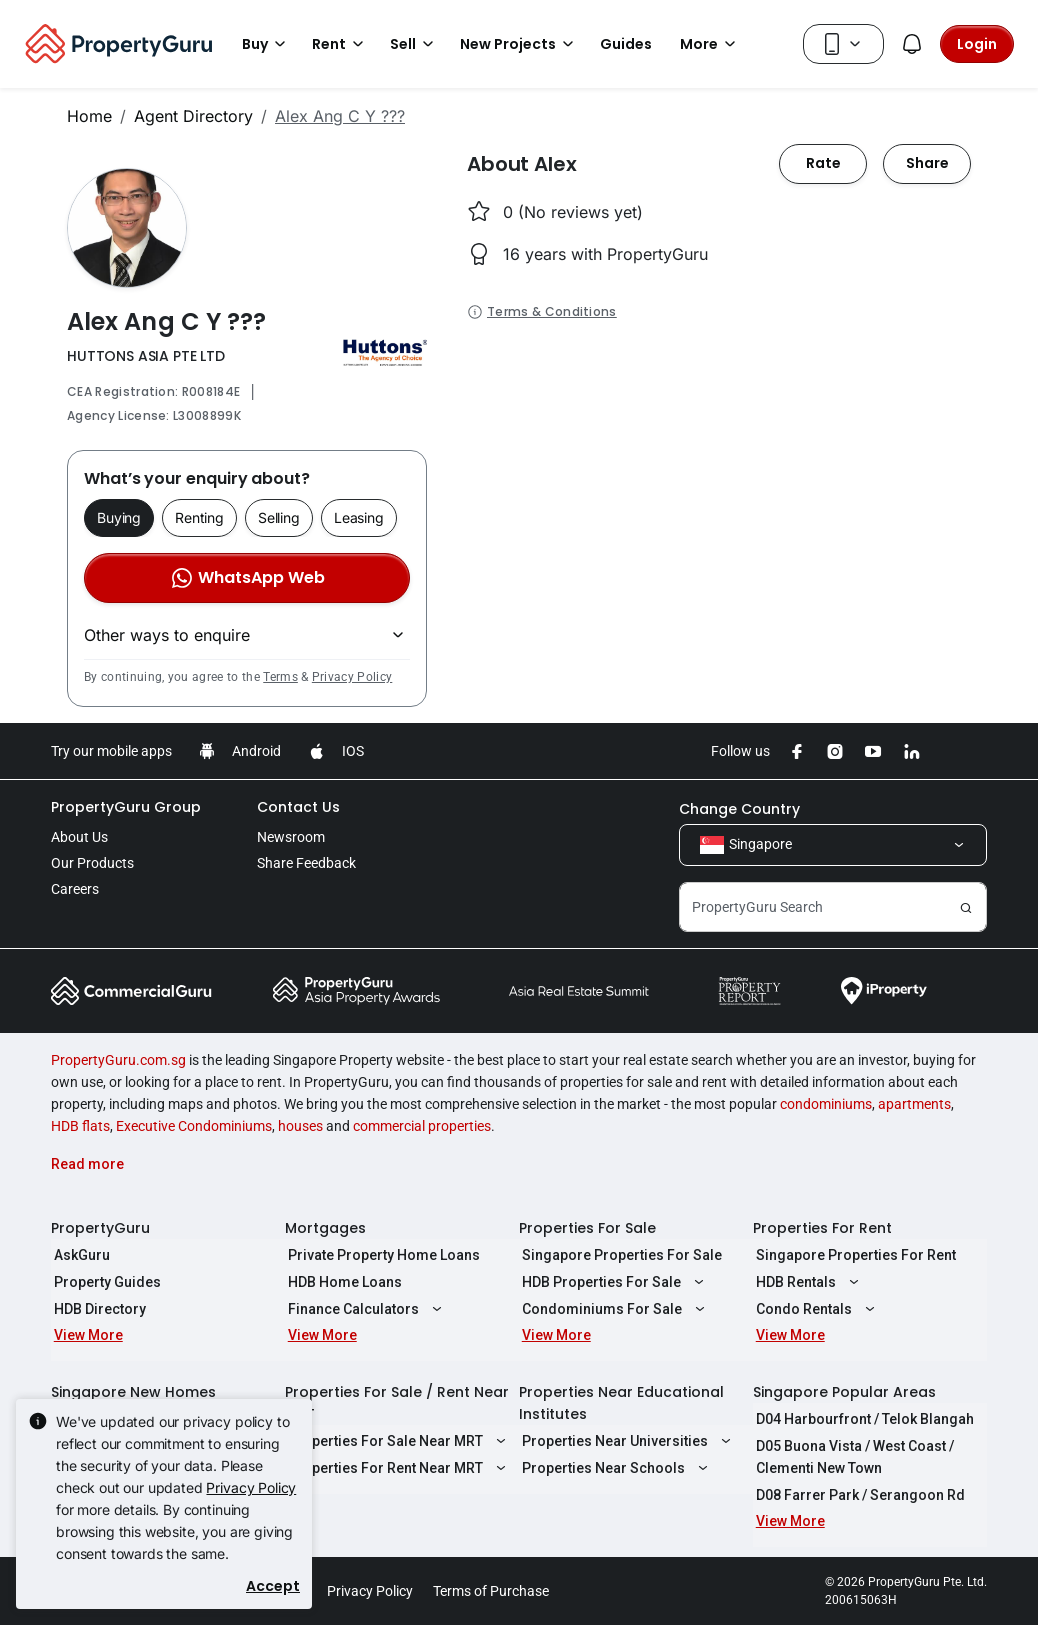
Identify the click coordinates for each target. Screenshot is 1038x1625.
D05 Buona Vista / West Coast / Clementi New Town (852, 1457)
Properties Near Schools (614, 1468)
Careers (75, 889)
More (711, 44)
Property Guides (104, 1282)
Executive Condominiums (194, 1126)
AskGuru (79, 1255)
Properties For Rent (822, 1228)
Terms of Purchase (491, 1591)
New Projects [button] (520, 44)
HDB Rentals (807, 1282)
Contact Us (298, 807)
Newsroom (291, 837)
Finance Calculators (364, 1309)
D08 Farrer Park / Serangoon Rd (857, 1495)
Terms (280, 677)
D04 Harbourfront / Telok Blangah (862, 1419)
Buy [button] (267, 44)
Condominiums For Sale (613, 1309)
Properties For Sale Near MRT (396, 1441)
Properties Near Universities (626, 1441)
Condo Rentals (815, 1309)
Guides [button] (626, 44)
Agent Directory (193, 116)
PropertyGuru (100, 1228)
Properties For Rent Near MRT (396, 1468)
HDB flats (80, 1126)
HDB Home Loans (342, 1282)
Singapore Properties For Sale (619, 1255)
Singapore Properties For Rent (853, 1255)
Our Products (92, 863)
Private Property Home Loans (381, 1255)
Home (89, 116)
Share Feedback (306, 863)
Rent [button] (341, 44)
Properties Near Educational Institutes (621, 1403)
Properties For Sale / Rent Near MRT (397, 1403)
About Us (79, 837)
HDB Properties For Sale (612, 1282)
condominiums (826, 1104)
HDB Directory (97, 1309)
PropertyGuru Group (126, 807)
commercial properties (422, 1126)
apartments (914, 1104)
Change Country (739, 809)
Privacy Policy (352, 677)
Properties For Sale (587, 1228)
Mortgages (325, 1228)
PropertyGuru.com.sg (118, 1060)
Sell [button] (415, 44)
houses (300, 1126)
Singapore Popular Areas (844, 1392)
